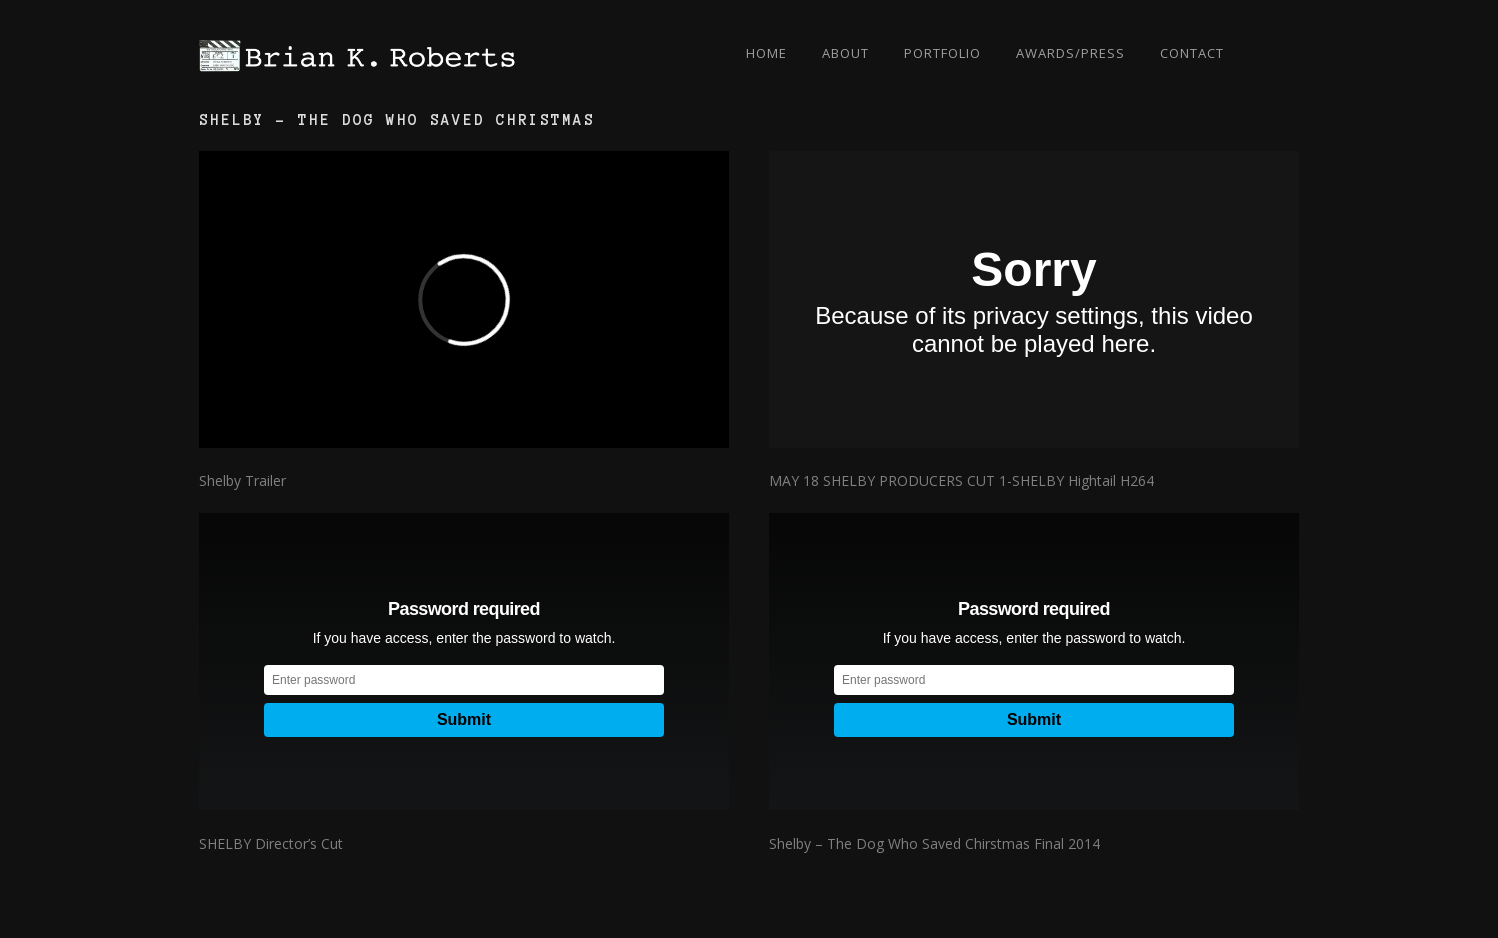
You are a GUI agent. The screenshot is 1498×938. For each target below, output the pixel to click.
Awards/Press (1070, 53)
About (845, 53)
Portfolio (942, 53)
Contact (1192, 53)
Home (766, 53)
